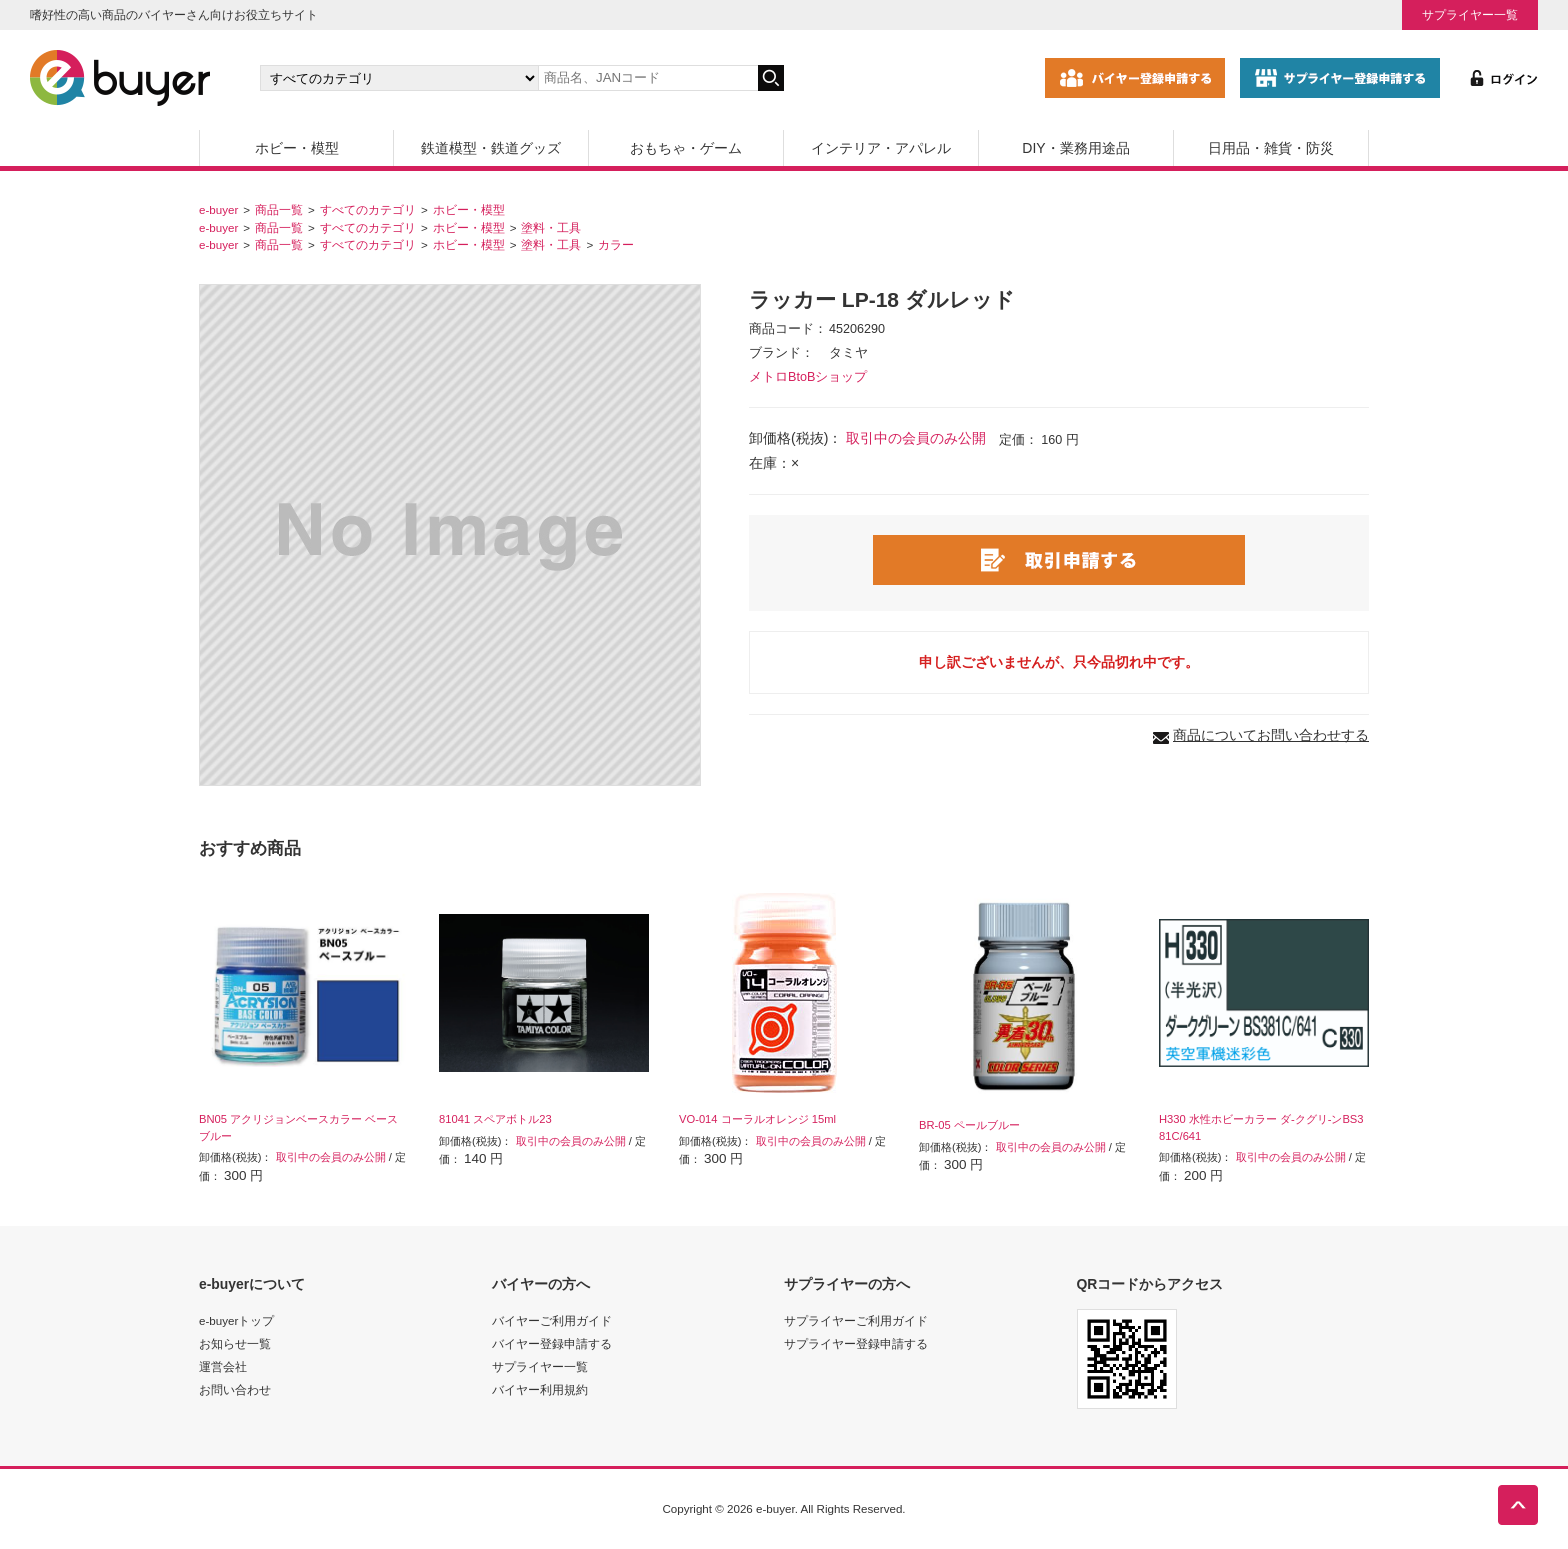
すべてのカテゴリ (368, 209)
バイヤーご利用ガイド (552, 1320)
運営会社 (223, 1366)
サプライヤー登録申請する (856, 1343)
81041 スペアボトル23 (495, 1119)
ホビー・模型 (297, 148)
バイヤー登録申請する (552, 1343)
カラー (616, 244)
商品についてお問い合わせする (1271, 735)
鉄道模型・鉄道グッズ (491, 148)
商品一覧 (279, 209)
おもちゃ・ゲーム (686, 148)
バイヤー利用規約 (540, 1389)
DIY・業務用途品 (1075, 148)
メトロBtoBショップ (808, 377)
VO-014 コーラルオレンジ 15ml (757, 1119)
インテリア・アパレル (881, 148)
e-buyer (218, 209)
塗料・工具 (551, 227)
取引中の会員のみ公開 (916, 438)
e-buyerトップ (236, 1320)
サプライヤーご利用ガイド (856, 1320)
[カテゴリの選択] (399, 78)
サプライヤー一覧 (1470, 14)
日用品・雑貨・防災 (1271, 148)
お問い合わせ (235, 1389)
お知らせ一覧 (235, 1343)
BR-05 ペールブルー (969, 1125)
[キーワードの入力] (648, 78)
